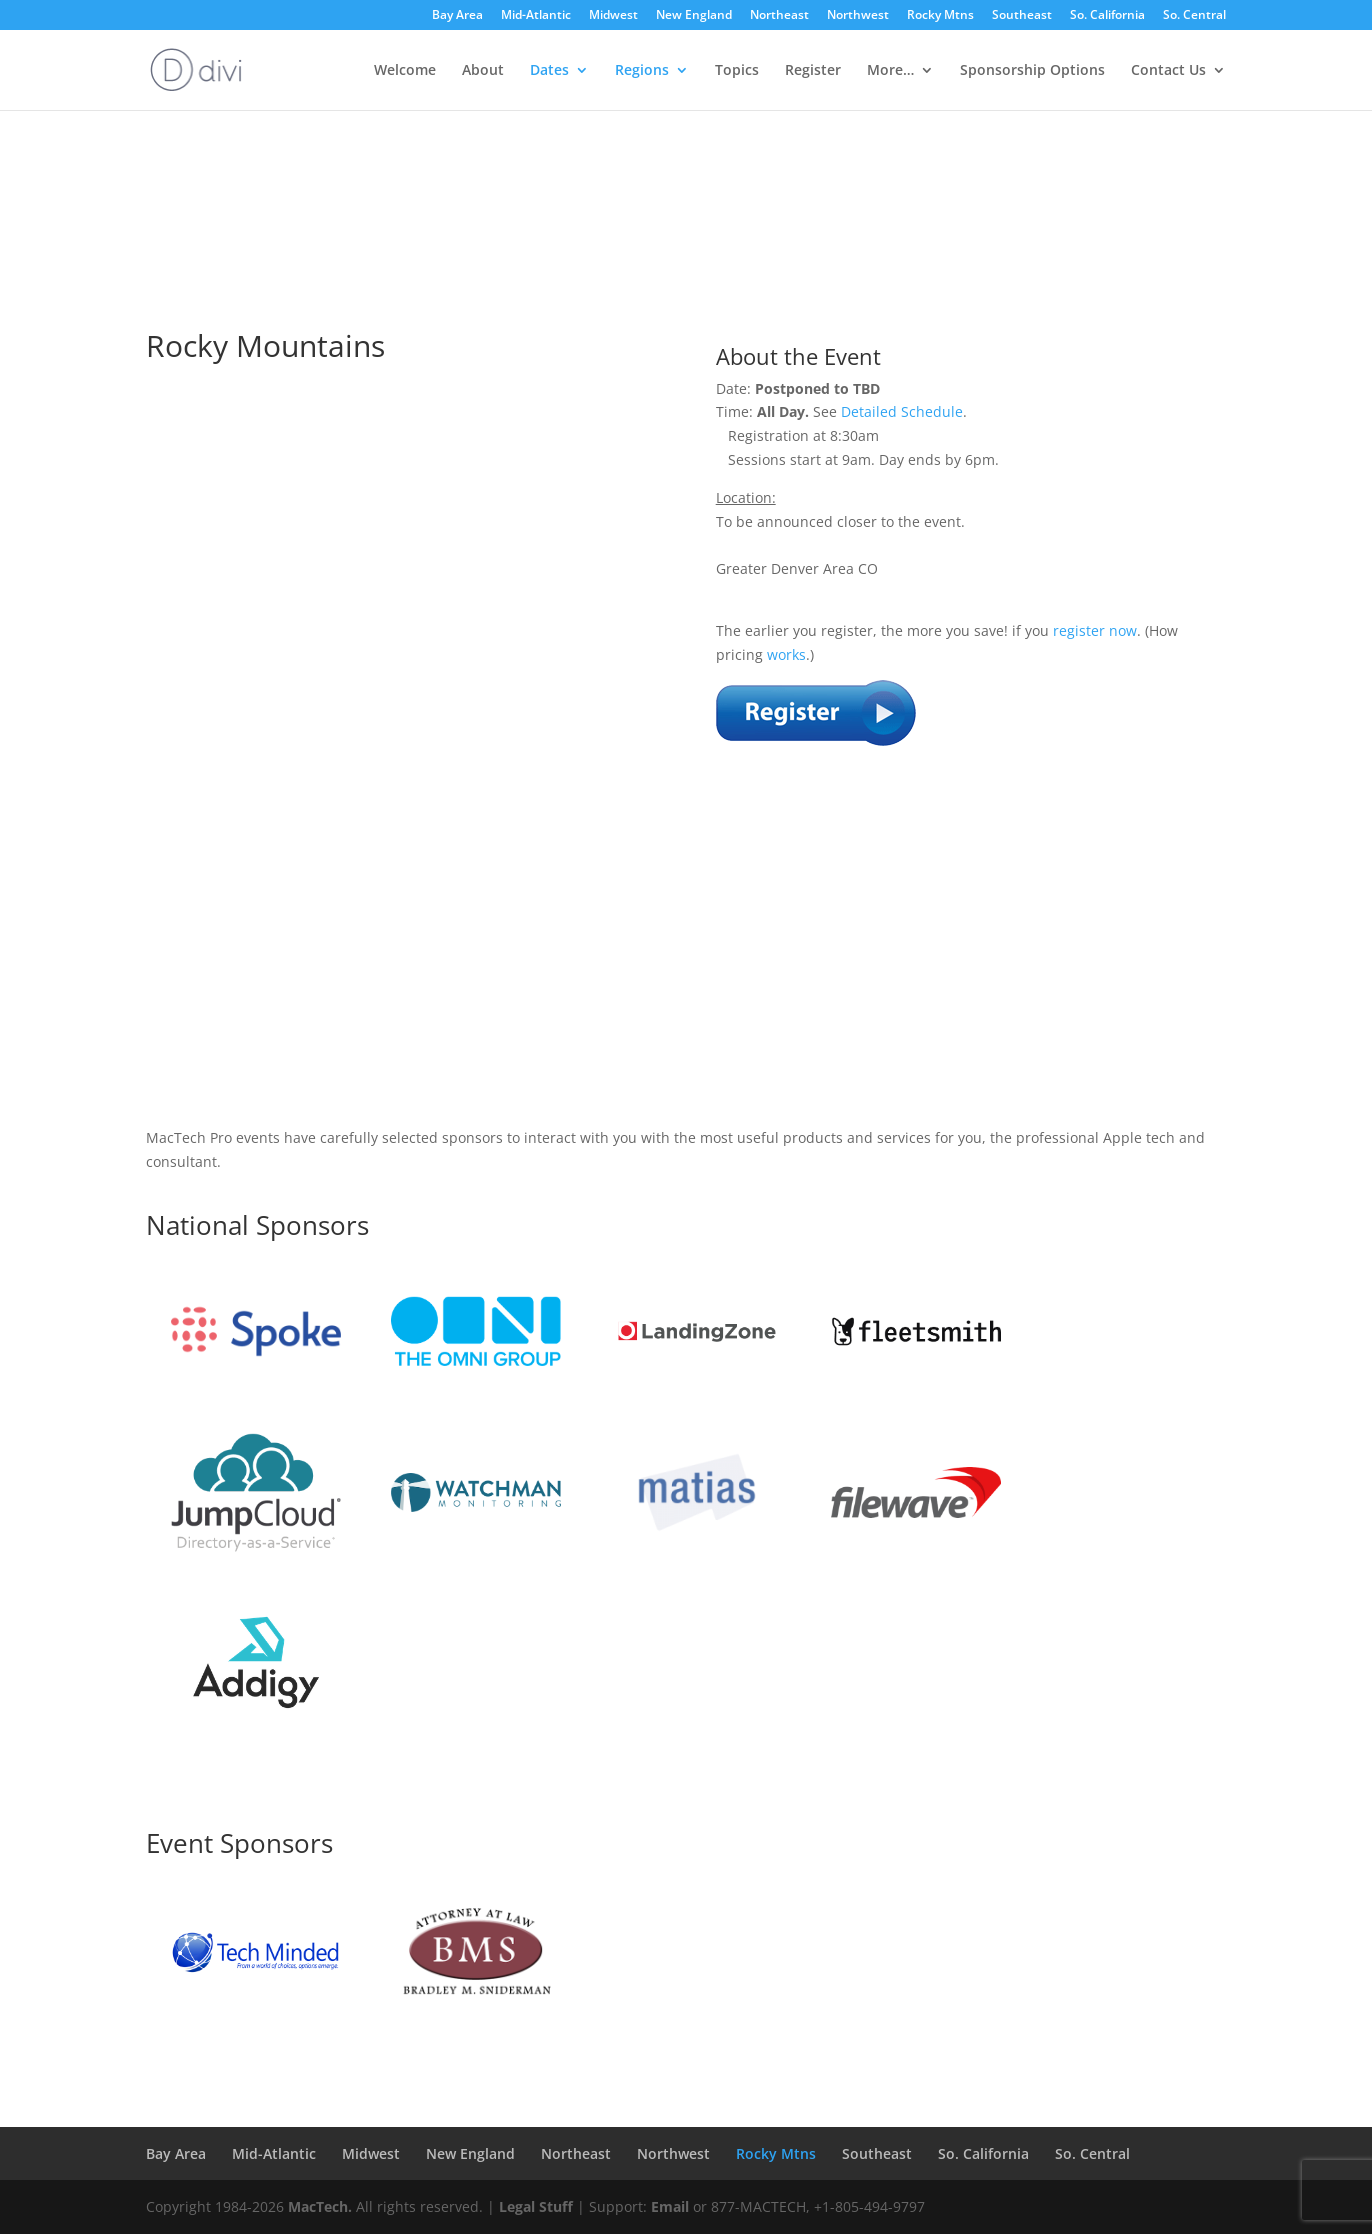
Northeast (779, 16)
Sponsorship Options (1032, 71)
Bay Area (457, 16)
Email (670, 2206)
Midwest (613, 16)
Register (813, 71)
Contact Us (1168, 71)
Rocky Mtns (940, 16)
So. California (1107, 16)
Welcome (405, 71)
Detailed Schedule (902, 411)
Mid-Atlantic (536, 16)
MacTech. (320, 2206)
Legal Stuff (536, 2206)
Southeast (1022, 16)
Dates (549, 71)
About (483, 71)
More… (890, 71)
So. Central (1194, 16)
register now (1095, 630)
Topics (737, 71)
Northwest (858, 16)
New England (694, 16)
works (786, 654)
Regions (642, 71)
